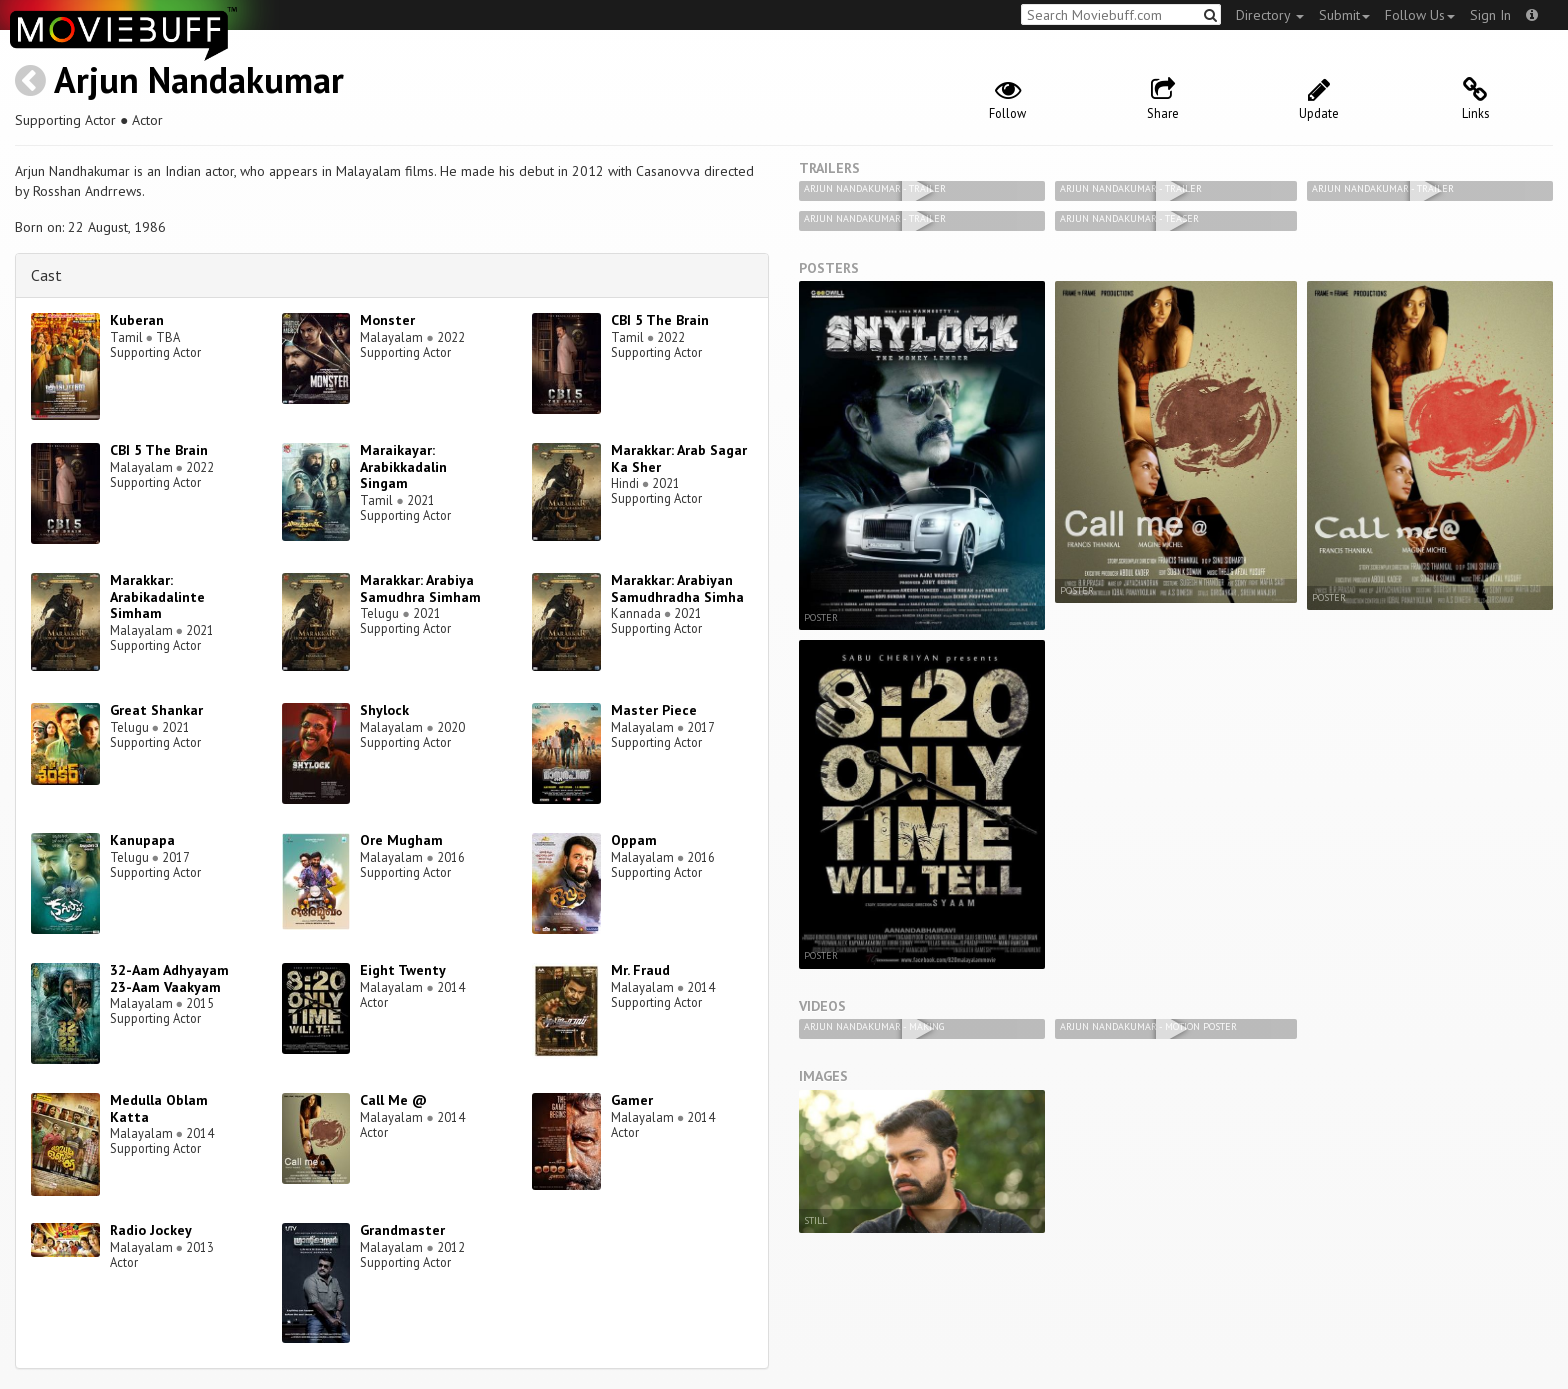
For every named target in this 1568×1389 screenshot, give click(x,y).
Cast (46, 275)
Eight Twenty (403, 970)
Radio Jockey (151, 1230)
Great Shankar (156, 710)
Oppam (634, 840)
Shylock (384, 710)
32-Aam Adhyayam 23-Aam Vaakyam (169, 978)
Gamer (632, 1100)
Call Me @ (393, 1100)
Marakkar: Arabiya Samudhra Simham (420, 588)
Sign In (1490, 15)
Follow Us (1420, 15)
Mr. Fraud (640, 970)
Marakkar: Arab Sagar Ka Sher (679, 458)
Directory (1270, 15)
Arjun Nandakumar (199, 79)
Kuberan (137, 320)
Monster (387, 320)
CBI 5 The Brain (660, 320)
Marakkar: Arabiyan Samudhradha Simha (677, 588)
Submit (1344, 15)
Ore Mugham (401, 840)
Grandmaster (402, 1230)
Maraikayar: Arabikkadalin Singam (403, 467)
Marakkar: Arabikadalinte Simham (157, 597)
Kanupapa (142, 840)
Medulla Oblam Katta (159, 1108)
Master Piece (654, 710)
